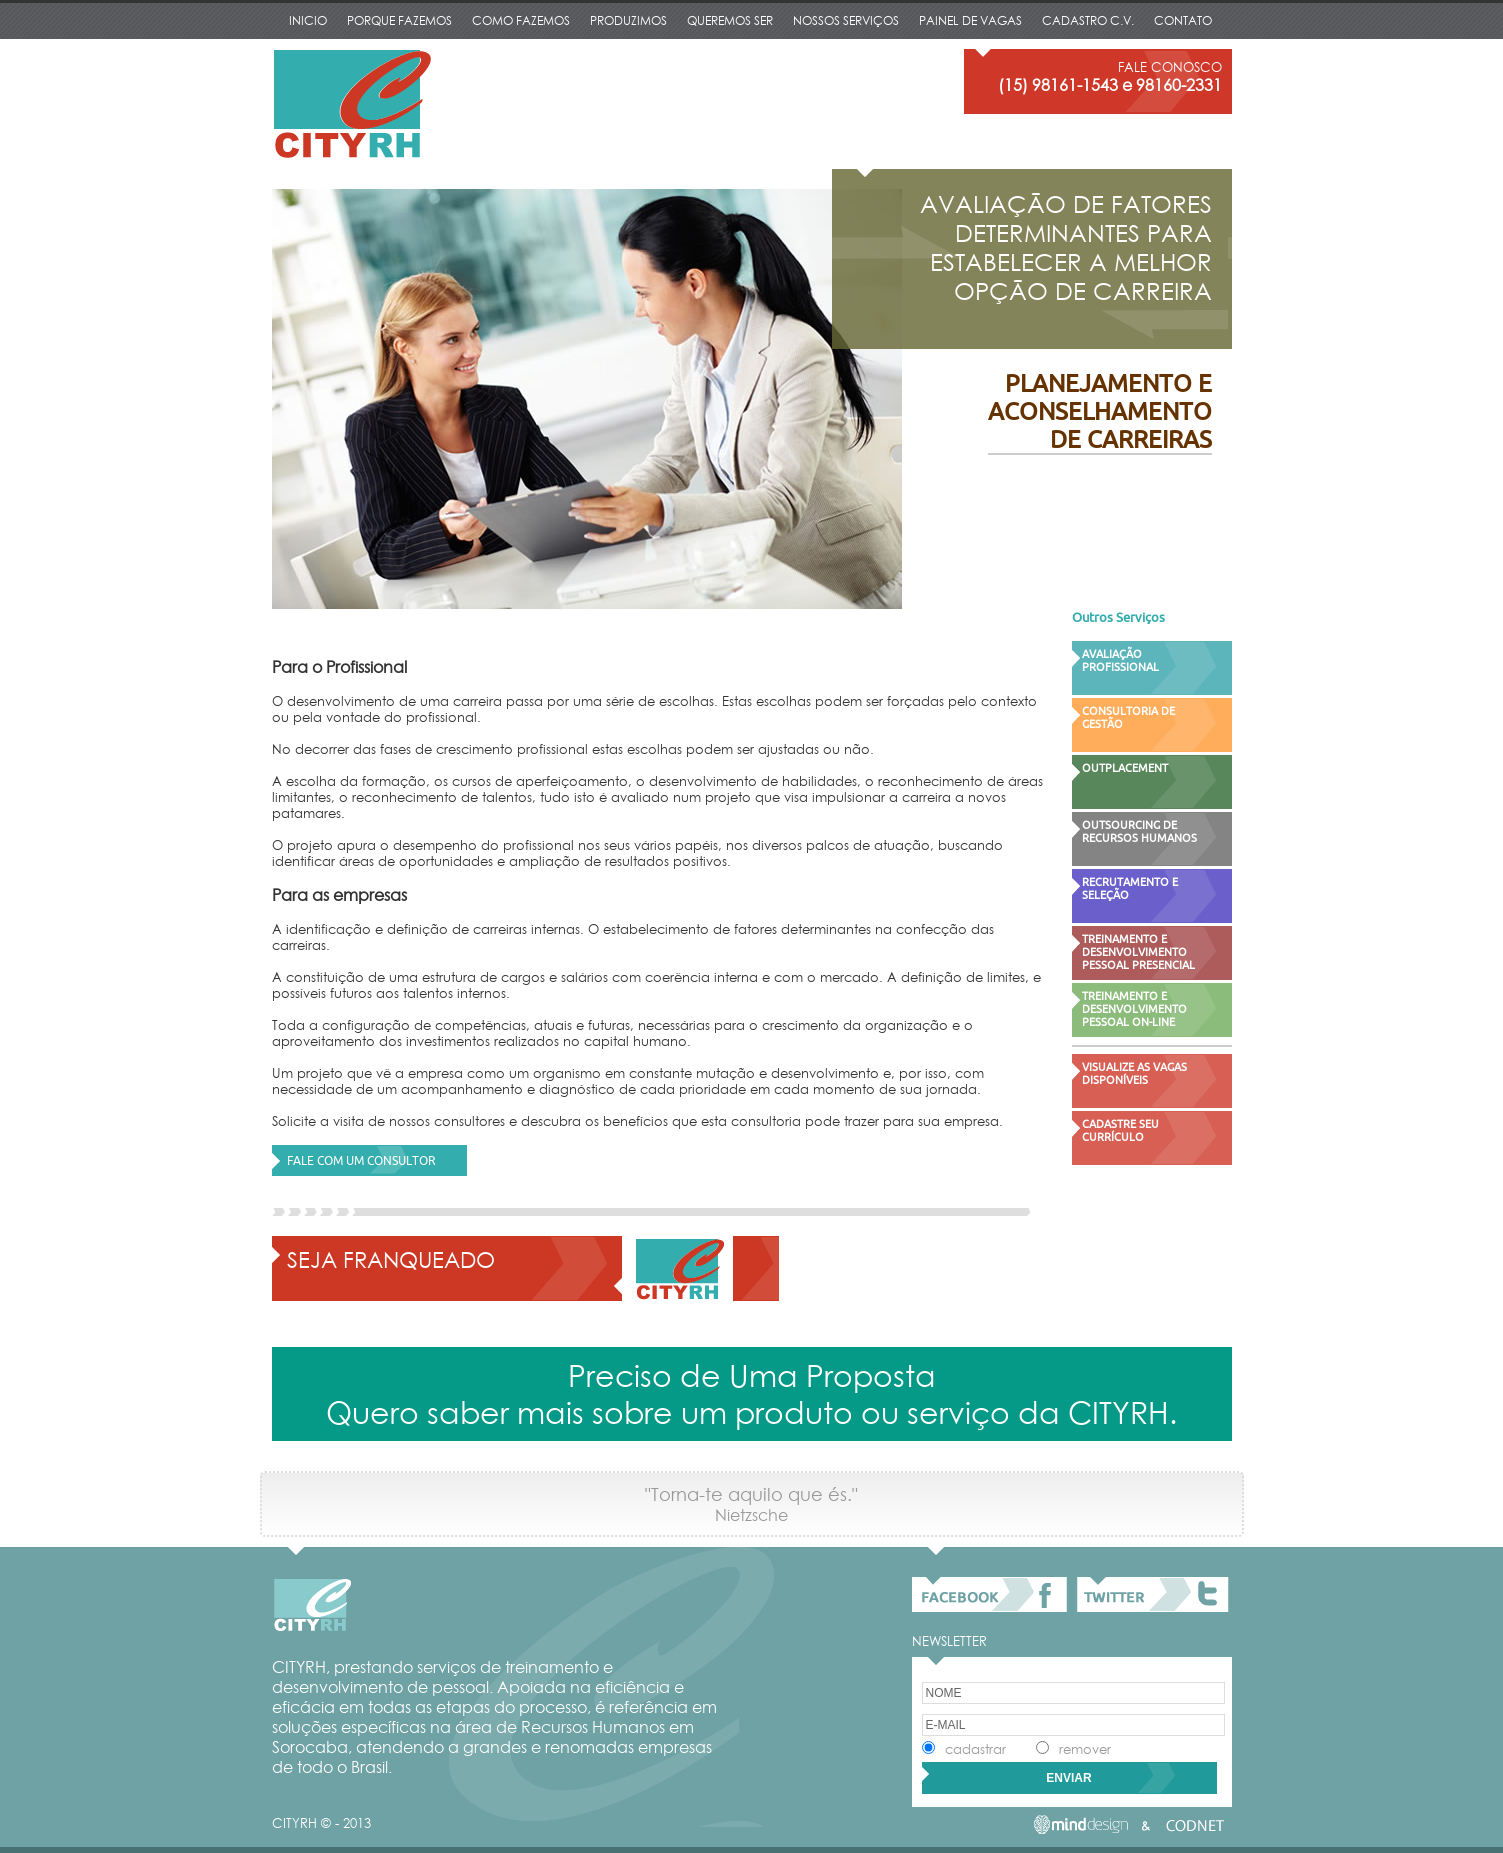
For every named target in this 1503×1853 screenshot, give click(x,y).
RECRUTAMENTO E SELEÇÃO (1130, 888)
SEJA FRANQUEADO (391, 1259)
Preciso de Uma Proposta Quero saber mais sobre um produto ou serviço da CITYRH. (751, 1394)
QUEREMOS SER (730, 20)
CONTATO (1183, 20)
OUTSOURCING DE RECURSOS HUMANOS (1139, 831)
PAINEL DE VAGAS (970, 20)
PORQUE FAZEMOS (399, 20)
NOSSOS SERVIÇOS (846, 20)
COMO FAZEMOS (521, 20)
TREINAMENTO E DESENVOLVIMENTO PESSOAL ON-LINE (1134, 1008)
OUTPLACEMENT (1125, 767)
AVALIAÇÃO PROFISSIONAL (1120, 660)
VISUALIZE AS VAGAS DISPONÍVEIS (1134, 1073)
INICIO (308, 20)
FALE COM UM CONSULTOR (361, 1160)
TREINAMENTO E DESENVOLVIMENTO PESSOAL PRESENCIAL (1138, 951)
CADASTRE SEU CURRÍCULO (1120, 1130)
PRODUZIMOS (628, 20)
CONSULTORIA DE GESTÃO (1128, 717)
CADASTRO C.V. (1088, 20)
